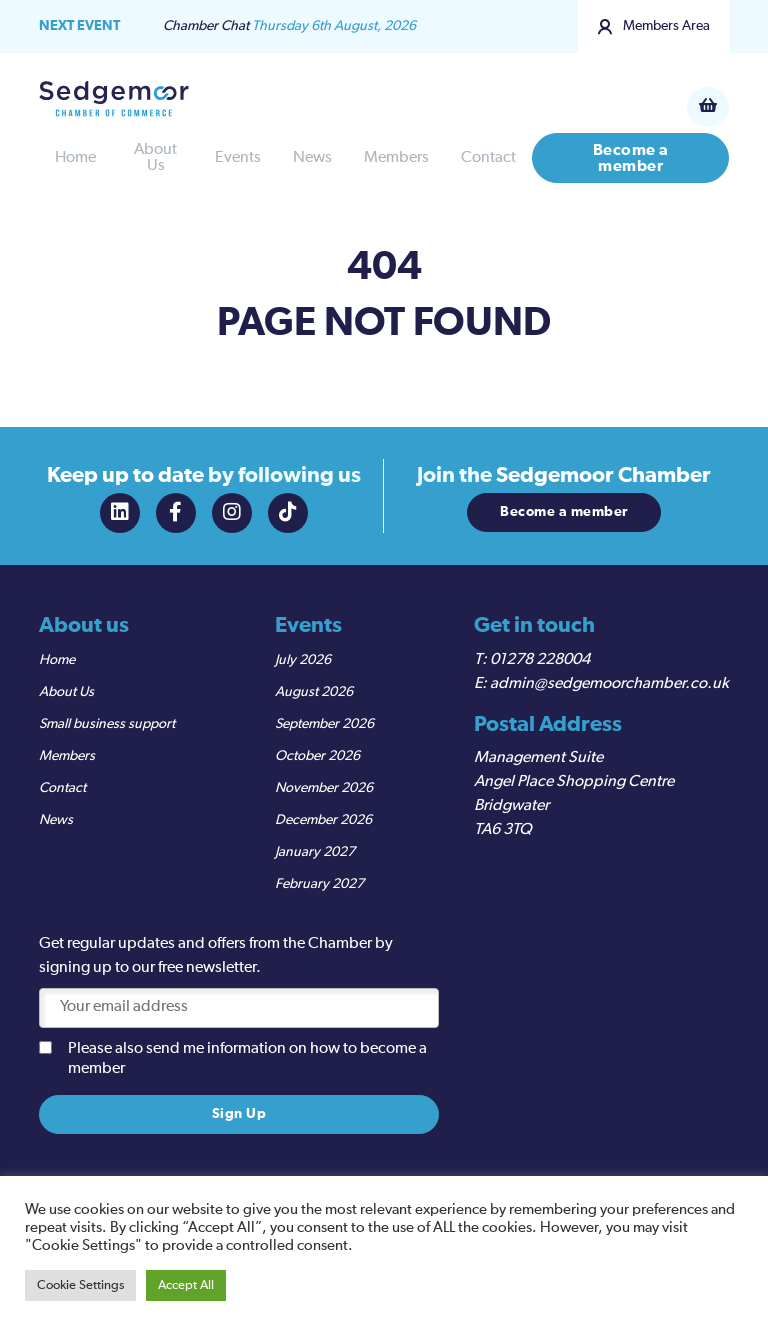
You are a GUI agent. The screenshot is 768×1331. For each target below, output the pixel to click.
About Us (155, 158)
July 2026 (303, 660)
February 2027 (319, 884)
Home (75, 158)
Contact (488, 158)
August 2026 (314, 692)
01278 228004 (540, 660)
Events (238, 158)
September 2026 (324, 724)
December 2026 (323, 820)
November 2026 (324, 788)
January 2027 (315, 852)
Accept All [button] (186, 1285)
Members (396, 158)
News (312, 158)
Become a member (631, 158)
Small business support (107, 724)
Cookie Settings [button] (80, 1285)
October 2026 (317, 756)
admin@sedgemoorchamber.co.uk (609, 684)
